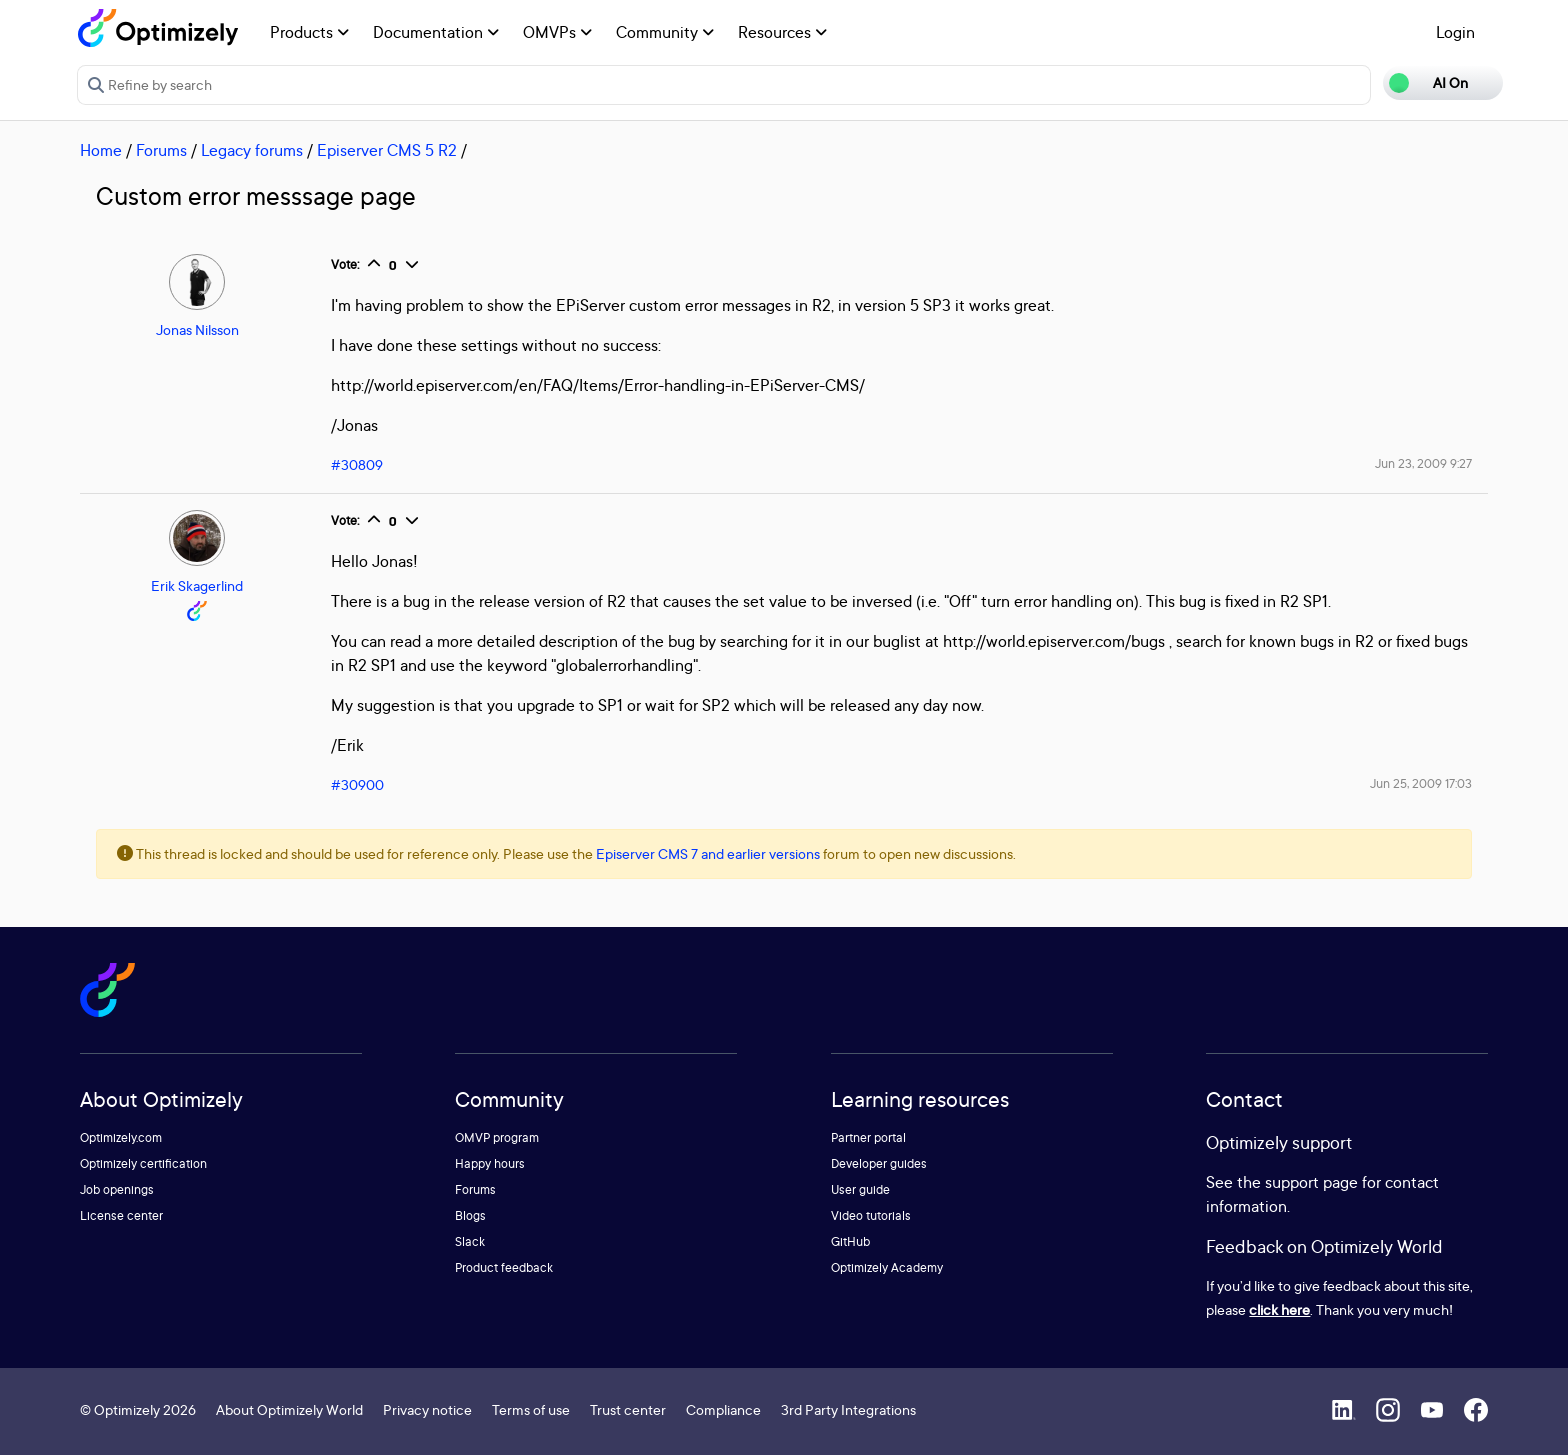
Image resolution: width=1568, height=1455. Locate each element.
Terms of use (531, 1409)
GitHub (850, 1241)
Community (665, 32)
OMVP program (497, 1137)
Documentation (436, 32)
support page (1311, 1182)
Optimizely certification (143, 1163)
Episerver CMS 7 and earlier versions (708, 853)
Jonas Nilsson (197, 329)
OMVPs (557, 32)
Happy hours (490, 1163)
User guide (860, 1189)
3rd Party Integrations (848, 1409)
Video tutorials (871, 1215)
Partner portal (868, 1137)
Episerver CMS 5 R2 (387, 150)
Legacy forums (252, 150)
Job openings (117, 1189)
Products (309, 32)
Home (101, 150)
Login (1455, 32)
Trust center (628, 1409)
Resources (782, 32)
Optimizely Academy (887, 1267)
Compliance (723, 1409)
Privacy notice (427, 1409)
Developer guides (879, 1163)
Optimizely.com (121, 1137)
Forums (161, 150)
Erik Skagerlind (197, 585)
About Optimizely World (289, 1409)
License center (121, 1215)
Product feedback (504, 1267)
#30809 (357, 464)
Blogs (470, 1215)
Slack (470, 1241)
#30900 (357, 784)
